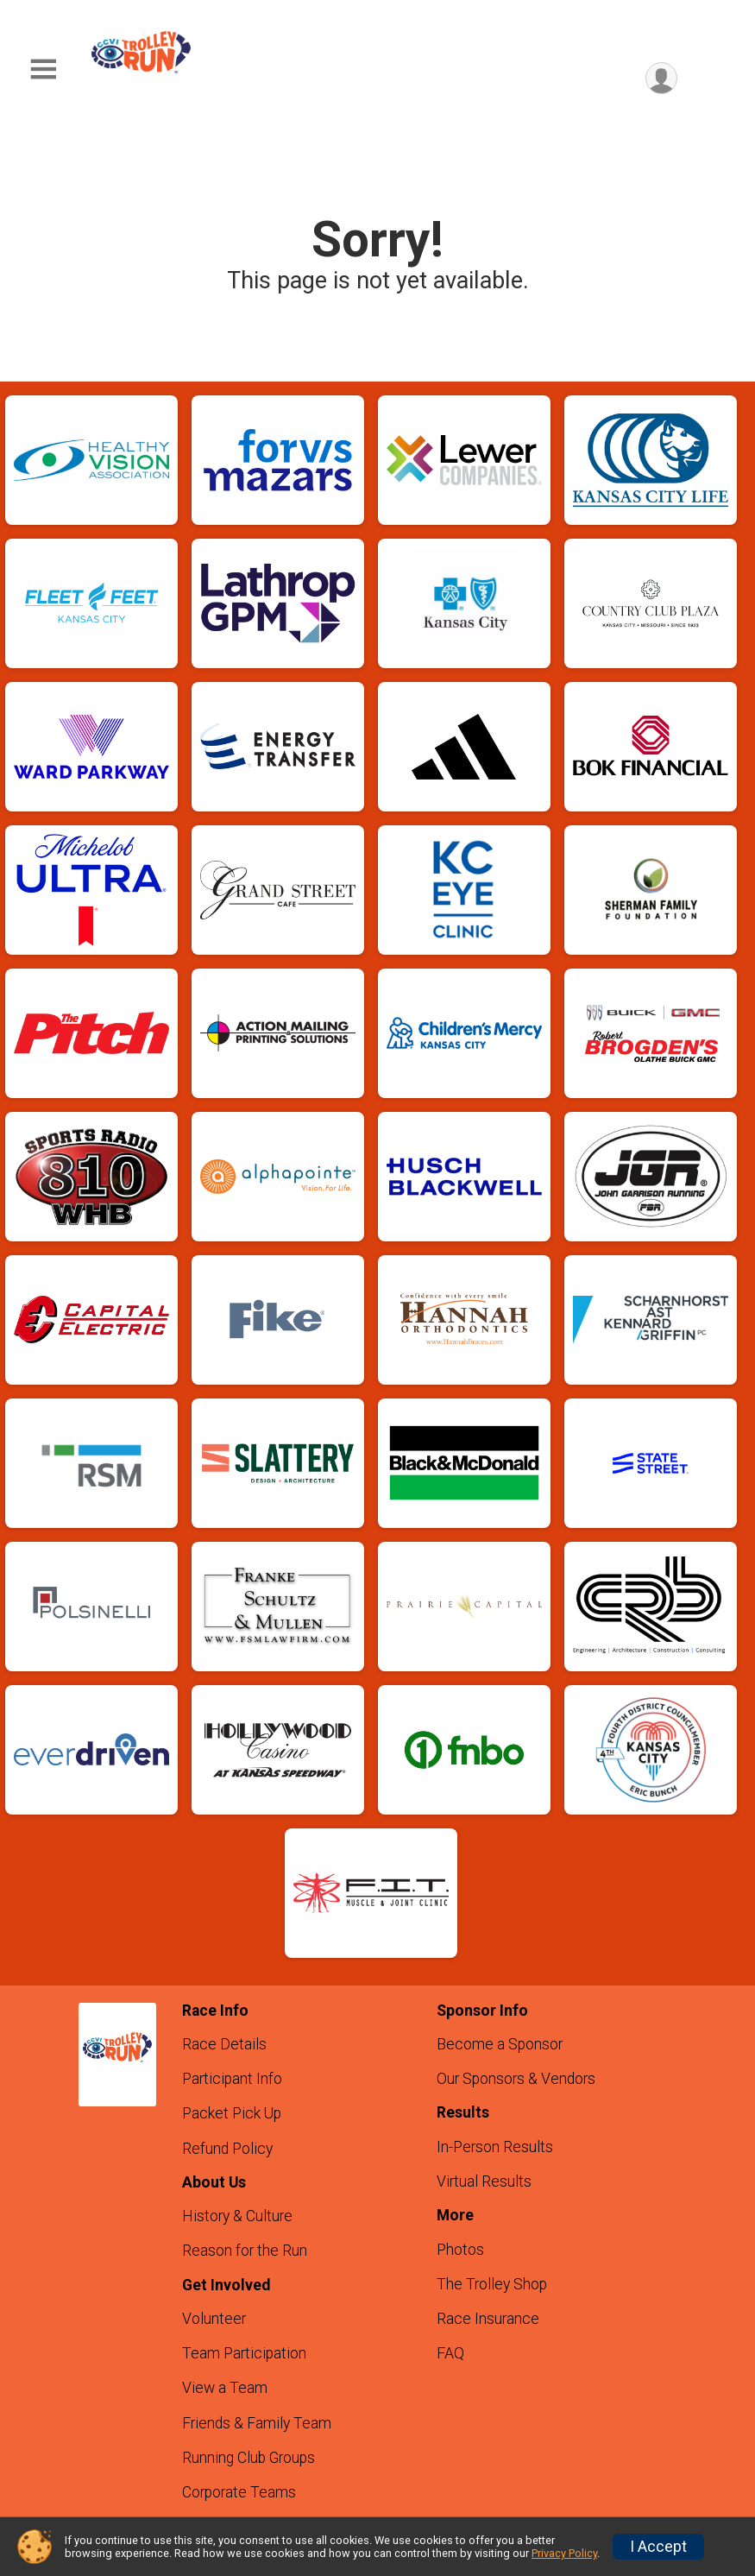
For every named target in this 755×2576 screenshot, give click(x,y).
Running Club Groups (248, 2457)
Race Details (224, 2044)
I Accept (658, 2546)
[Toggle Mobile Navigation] (43, 69)
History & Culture (237, 2216)
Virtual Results (484, 2181)
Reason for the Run (244, 2250)
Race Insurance (488, 2318)
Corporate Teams (239, 2492)
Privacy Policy (564, 2553)
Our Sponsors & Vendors (516, 2078)
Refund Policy (227, 2148)
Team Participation (244, 2353)
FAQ (450, 2353)
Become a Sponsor (500, 2044)
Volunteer (214, 2318)
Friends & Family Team (256, 2423)
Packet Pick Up (231, 2113)
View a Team (224, 2387)
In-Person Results (495, 2147)
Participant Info (232, 2078)
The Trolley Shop (492, 2284)
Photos (460, 2249)
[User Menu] (661, 78)
